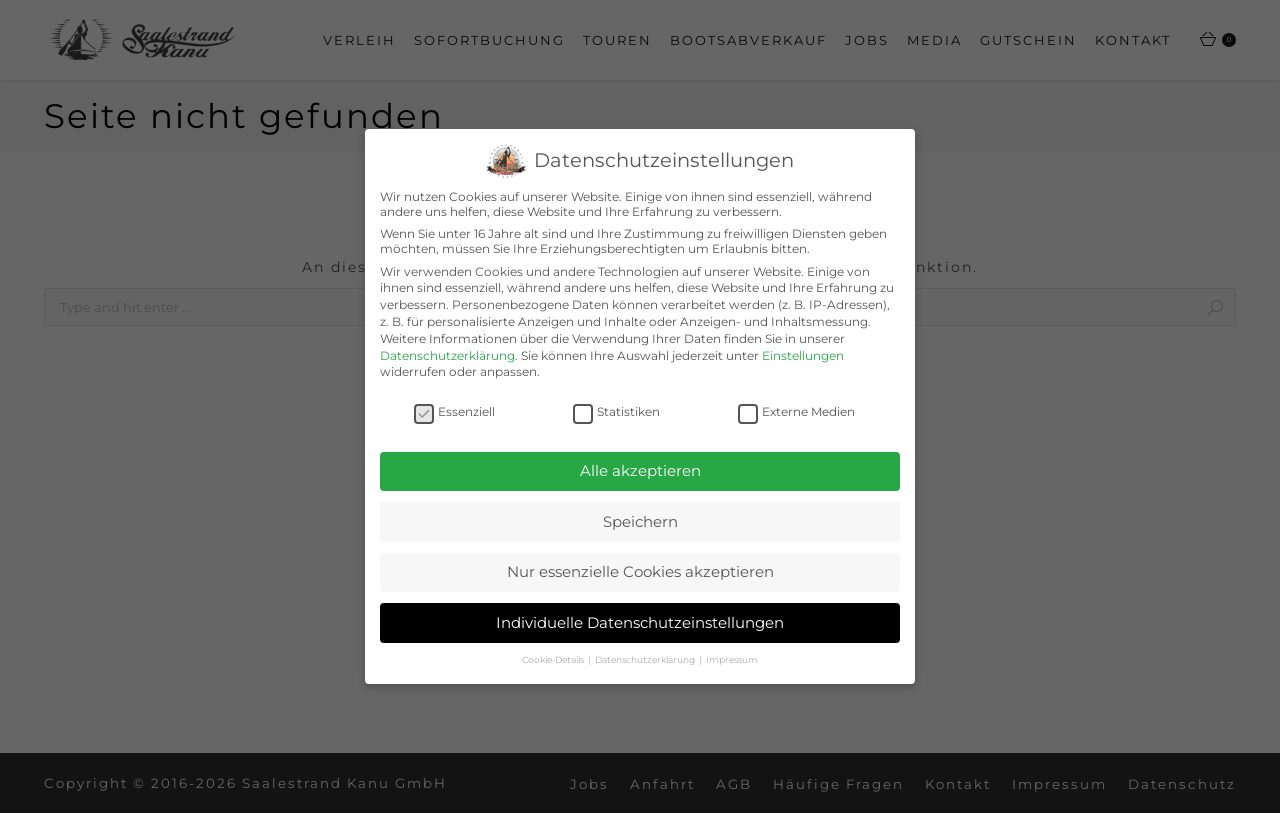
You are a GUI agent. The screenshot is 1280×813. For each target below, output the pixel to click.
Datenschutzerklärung (447, 355)
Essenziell (454, 411)
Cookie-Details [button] (554, 659)
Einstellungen (803, 355)
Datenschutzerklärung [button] (646, 659)
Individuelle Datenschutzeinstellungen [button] (640, 622)
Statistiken (616, 411)
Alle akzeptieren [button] (640, 470)
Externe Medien (796, 411)
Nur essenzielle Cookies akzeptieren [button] (640, 571)
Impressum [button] (732, 659)
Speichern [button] (640, 520)
